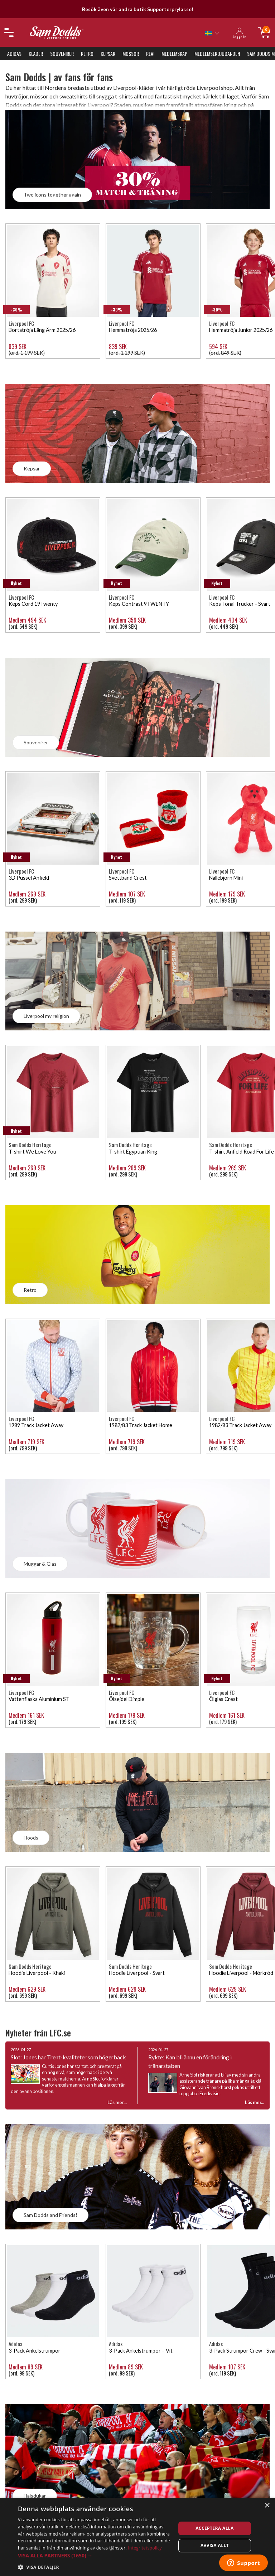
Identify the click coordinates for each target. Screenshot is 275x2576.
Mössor (130, 53)
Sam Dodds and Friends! (50, 2215)
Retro (87, 53)
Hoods (31, 1838)
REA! (150, 53)
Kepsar (108, 53)
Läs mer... (254, 2102)
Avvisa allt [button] (215, 2545)
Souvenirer (62, 53)
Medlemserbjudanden (217, 53)
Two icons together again (52, 195)
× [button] (267, 2505)
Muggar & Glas (40, 1564)
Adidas (14, 53)
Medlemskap (174, 53)
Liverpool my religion (46, 1016)
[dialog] (137, 2537)
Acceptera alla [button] (215, 2528)
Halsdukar (35, 2496)
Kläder (36, 53)
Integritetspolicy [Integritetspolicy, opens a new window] (145, 2548)
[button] (94, 2555)
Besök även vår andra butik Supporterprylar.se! (137, 9)
